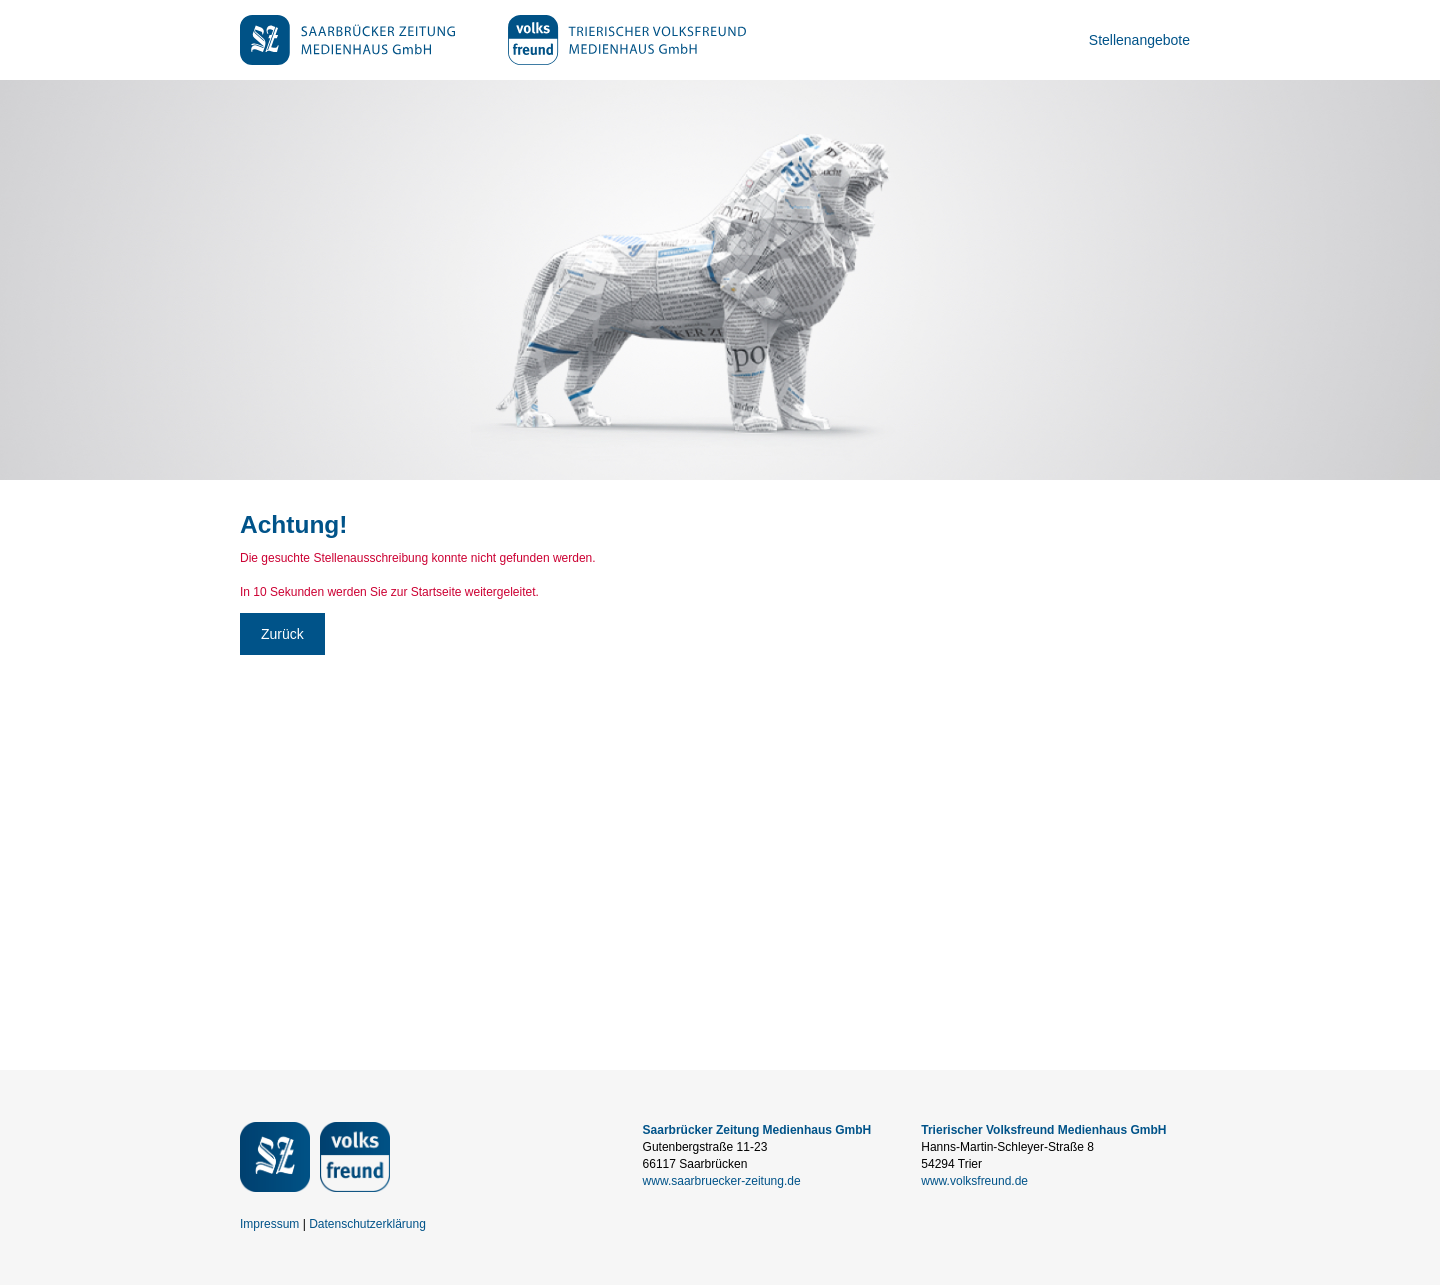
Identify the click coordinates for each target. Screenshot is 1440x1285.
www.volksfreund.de (974, 1181)
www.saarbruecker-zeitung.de (722, 1181)
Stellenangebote (1139, 40)
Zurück (282, 634)
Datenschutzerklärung (367, 1224)
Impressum (269, 1224)
